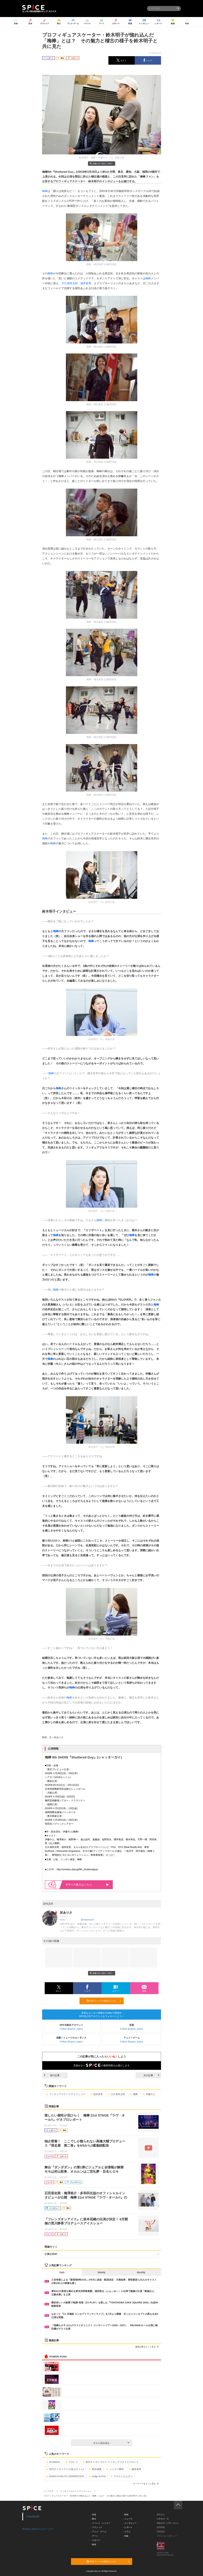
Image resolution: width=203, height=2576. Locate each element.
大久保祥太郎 (69, 283)
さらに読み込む (111, 2443)
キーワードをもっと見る (145, 2483)
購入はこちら (87, 1884)
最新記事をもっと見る (146, 2347)
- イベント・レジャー (100, 2523)
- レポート (127, 2527)
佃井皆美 (85, 283)
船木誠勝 (95, 2469)
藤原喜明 (135, 2469)
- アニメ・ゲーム (98, 2531)
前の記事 (52, 2075)
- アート (94, 2536)
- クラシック (96, 2527)
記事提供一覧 (163, 2519)
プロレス (71, 2462)
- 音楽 (93, 2514)
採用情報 (161, 2527)
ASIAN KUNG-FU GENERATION (65, 2476)
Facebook (33, 2516)
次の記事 (151, 2075)
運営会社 (161, 2514)
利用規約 (161, 2531)
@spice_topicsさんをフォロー (38, 2528)
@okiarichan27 (87, 1920)
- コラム (126, 2531)
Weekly (101, 2272)
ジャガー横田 (115, 2469)
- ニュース (127, 2519)
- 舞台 (93, 2519)
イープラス (48, 2491)
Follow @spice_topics (71, 2028)
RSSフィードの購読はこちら (104, 2000)
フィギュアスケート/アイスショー (65, 2094)
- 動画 (125, 2514)
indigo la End (97, 2476)
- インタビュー (129, 2523)
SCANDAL (53, 2462)
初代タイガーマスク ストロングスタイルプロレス (111, 2462)
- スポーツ (95, 2540)
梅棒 (45, 191)
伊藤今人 (149, 2094)
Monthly (141, 2272)
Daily (62, 2272)
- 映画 (93, 2544)
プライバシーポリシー (167, 2536)
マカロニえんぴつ (122, 2476)
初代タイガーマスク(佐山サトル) (65, 2469)
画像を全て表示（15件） (101, 163)
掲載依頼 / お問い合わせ (168, 2523)
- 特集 (125, 2536)
